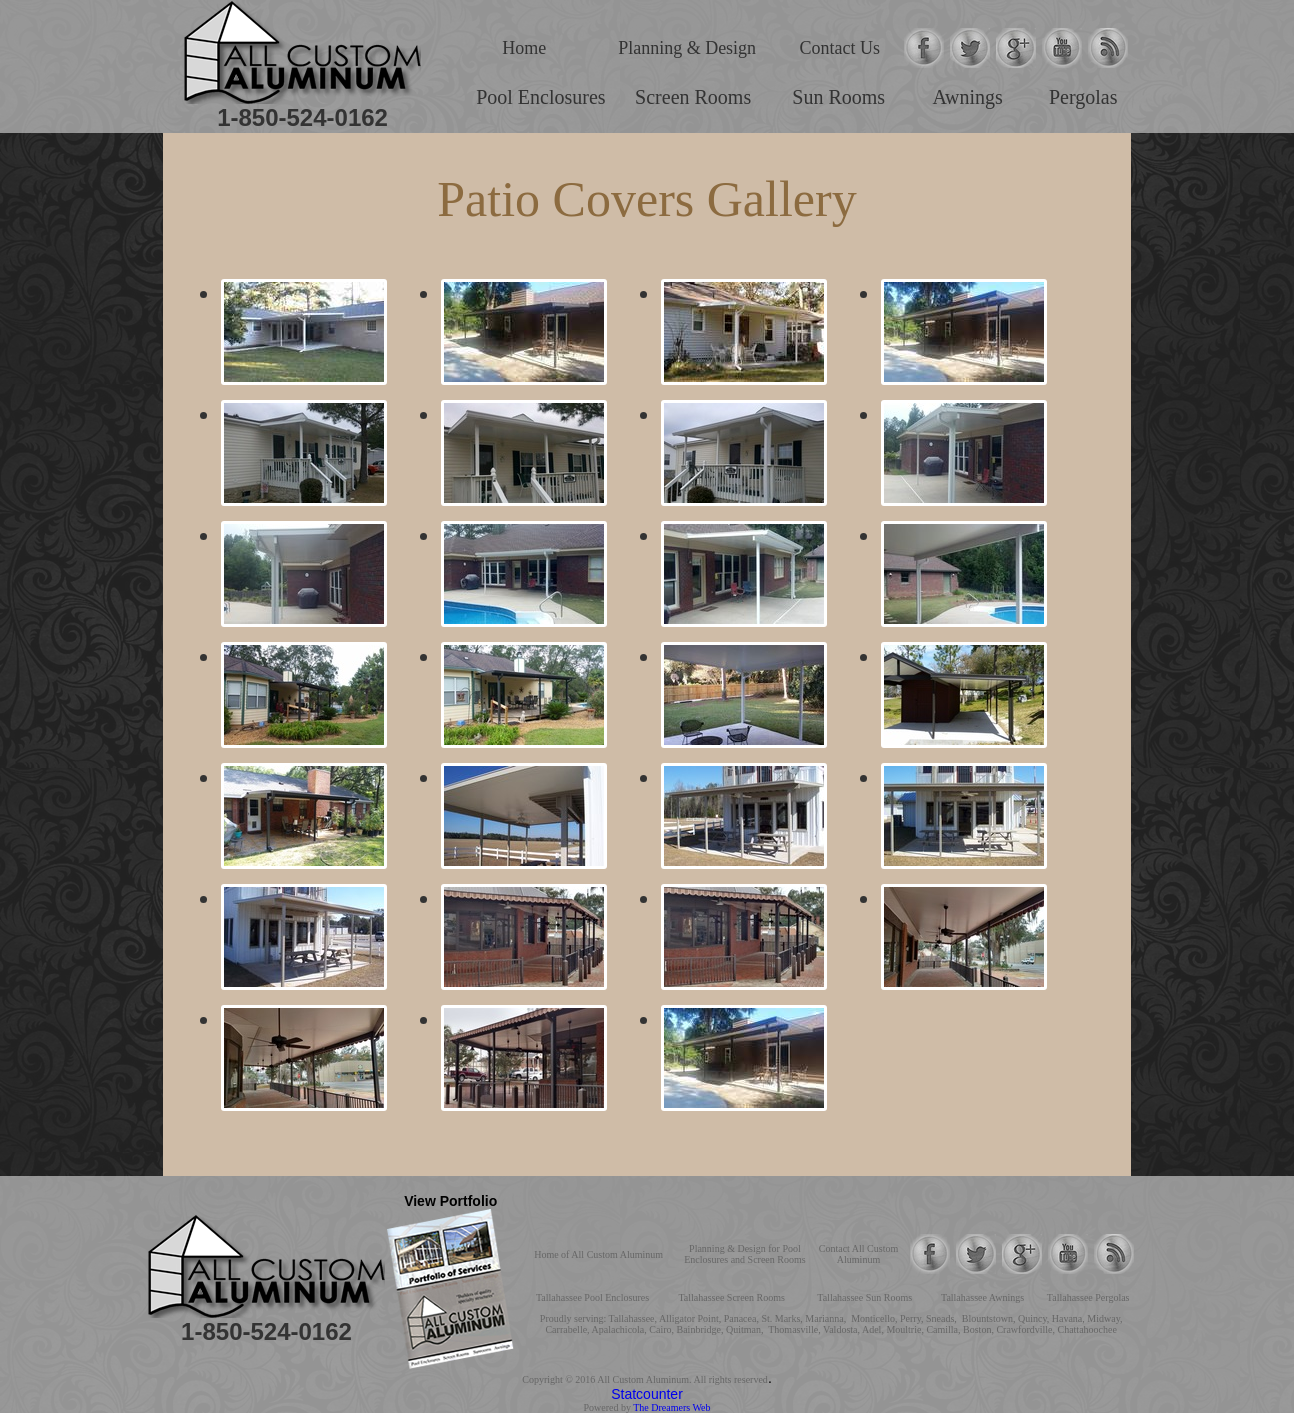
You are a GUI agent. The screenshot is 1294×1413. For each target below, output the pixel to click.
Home (524, 48)
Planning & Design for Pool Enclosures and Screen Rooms (744, 1254)
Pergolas (1083, 97)
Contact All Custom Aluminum (858, 1254)
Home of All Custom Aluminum (598, 1254)
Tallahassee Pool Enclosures (592, 1297)
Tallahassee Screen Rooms (731, 1297)
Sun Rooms (838, 97)
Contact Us (840, 48)
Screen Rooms (693, 97)
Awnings (967, 97)
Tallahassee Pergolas (1088, 1297)
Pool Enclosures (540, 97)
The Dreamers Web (671, 1407)
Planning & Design (687, 48)
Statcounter (647, 1394)
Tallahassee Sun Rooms (864, 1297)
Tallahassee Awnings (982, 1297)
